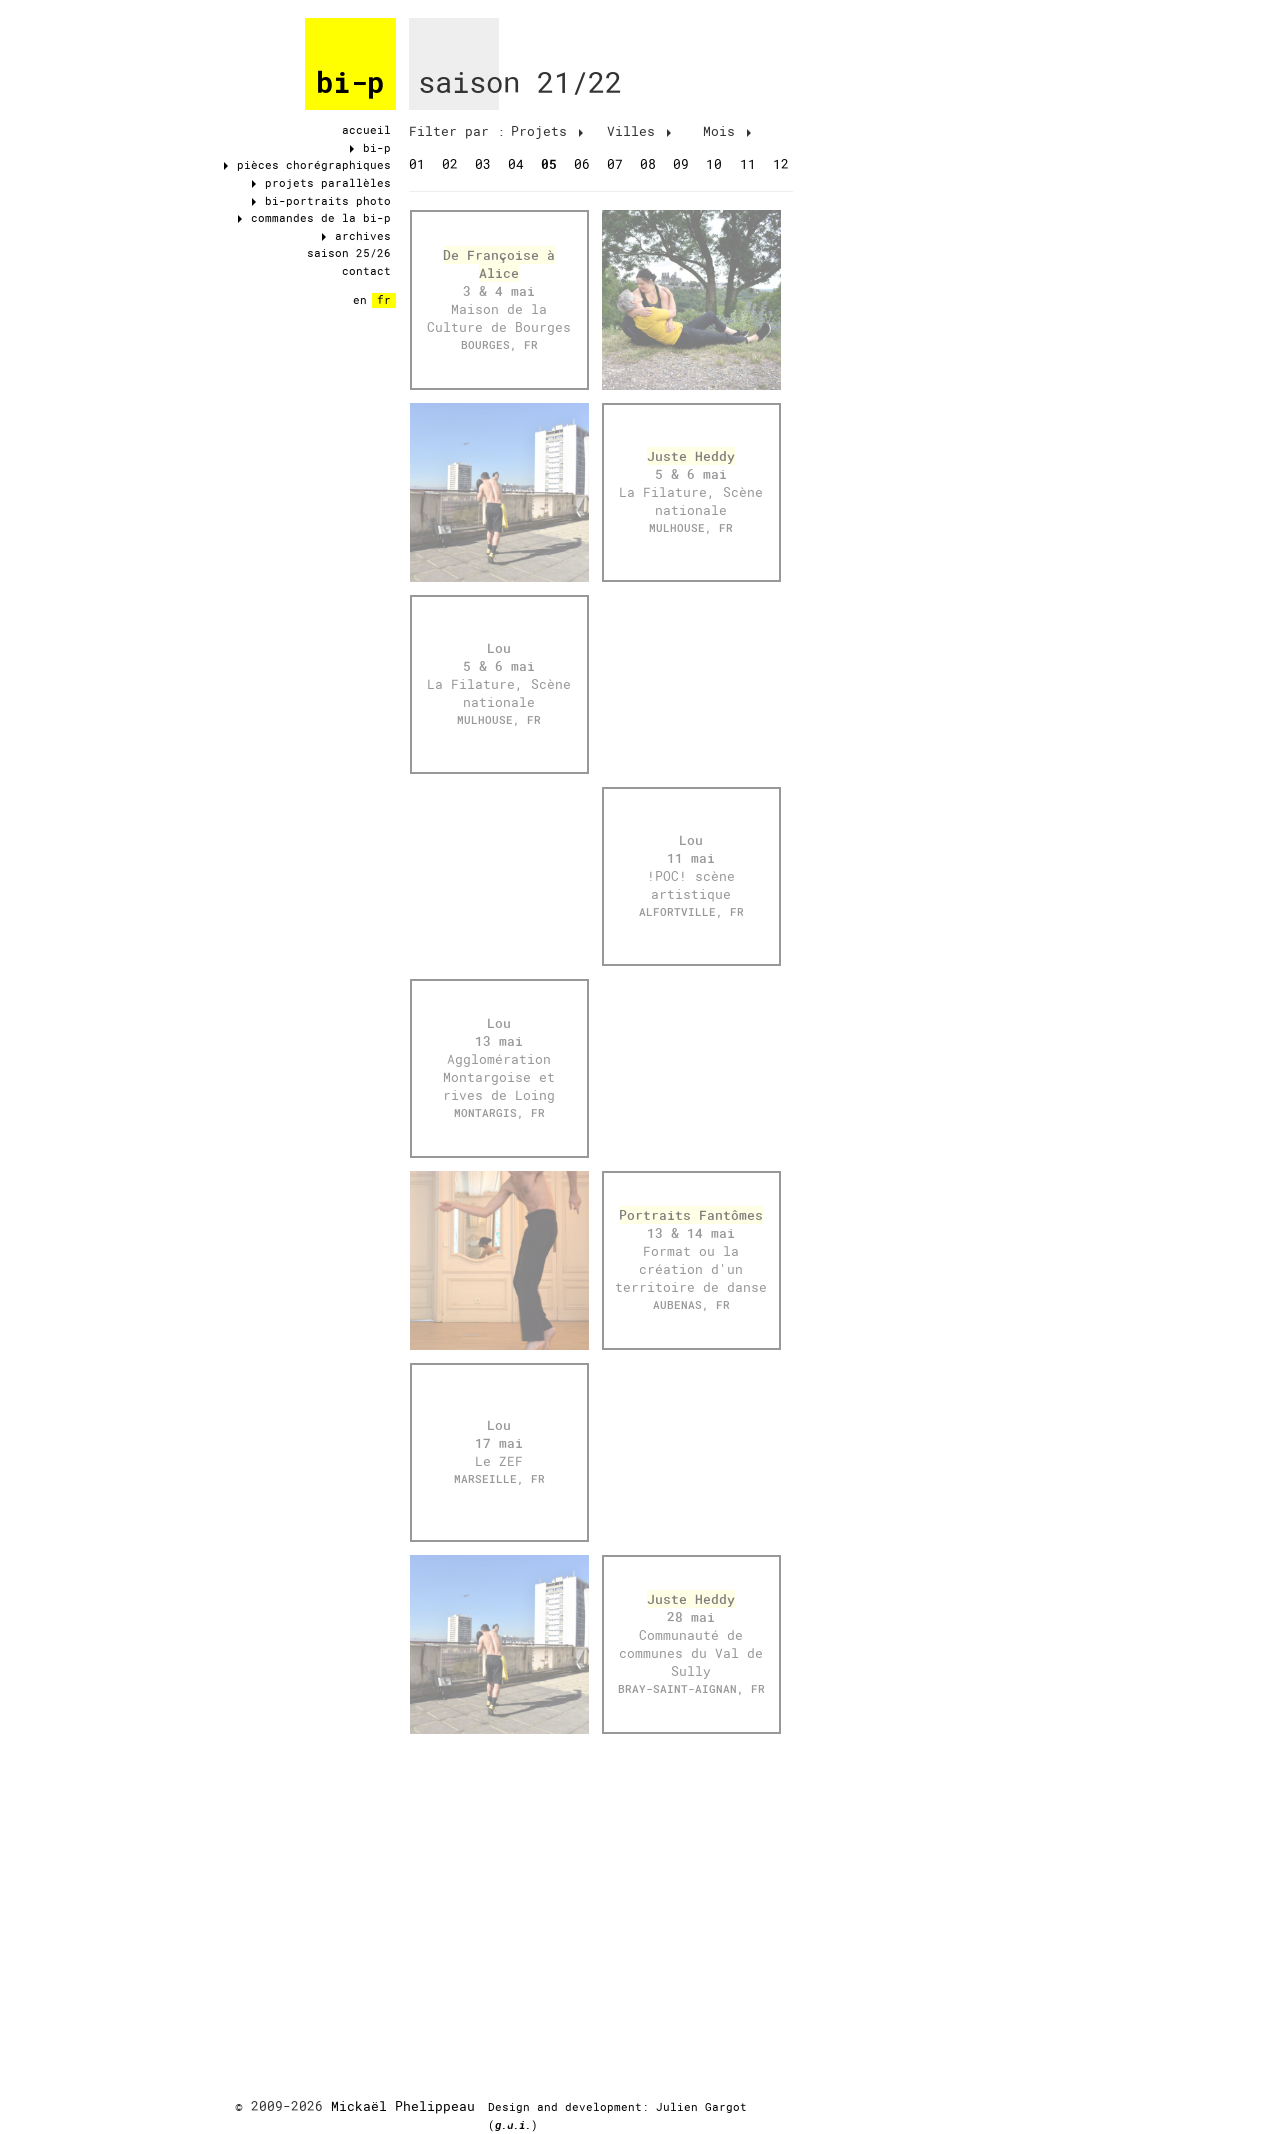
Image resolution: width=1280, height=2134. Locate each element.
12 (781, 164)
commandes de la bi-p (314, 218)
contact (366, 271)
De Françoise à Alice (499, 264)
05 (549, 164)
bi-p (350, 83)
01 (417, 164)
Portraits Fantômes (691, 1215)
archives (356, 236)
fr (384, 300)
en (360, 300)
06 (582, 164)
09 (681, 164)
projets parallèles (321, 183)
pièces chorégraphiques (307, 165)
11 (748, 164)
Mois (727, 131)
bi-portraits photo (321, 201)
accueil (366, 130)
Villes (639, 131)
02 (450, 164)
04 (516, 164)
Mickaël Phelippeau (403, 2106)
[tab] (457, 131)
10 (714, 164)
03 (483, 164)
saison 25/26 (349, 253)
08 (648, 164)
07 (615, 164)
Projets (547, 131)
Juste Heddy (691, 456)
